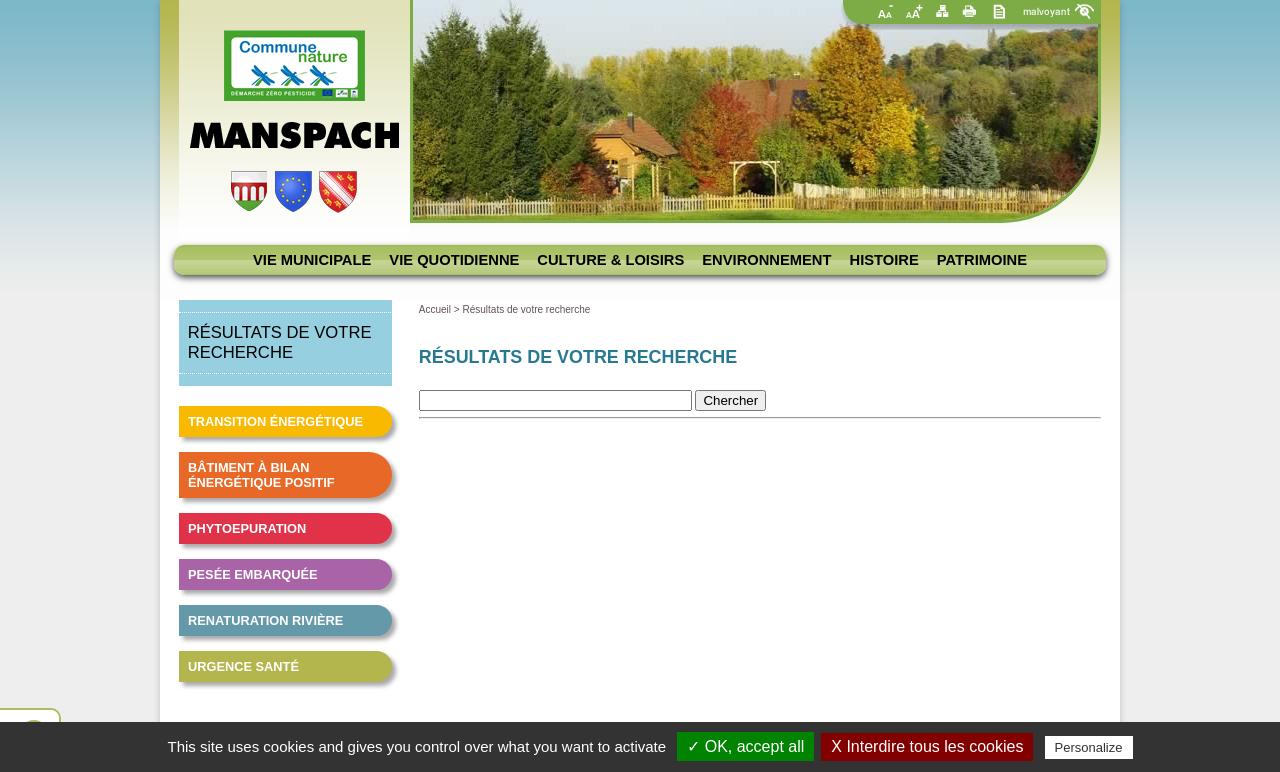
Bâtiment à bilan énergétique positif (261, 475)
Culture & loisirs (610, 260)
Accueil (435, 309)
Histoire (884, 260)
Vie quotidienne (454, 260)
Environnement (766, 260)
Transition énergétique (275, 421)
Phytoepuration (247, 528)
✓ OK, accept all (745, 746)
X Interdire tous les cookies (927, 746)
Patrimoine (982, 260)
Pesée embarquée (252, 574)
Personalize (1089, 747)
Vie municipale (312, 260)
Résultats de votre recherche (526, 309)
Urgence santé (243, 666)
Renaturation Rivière (265, 620)
